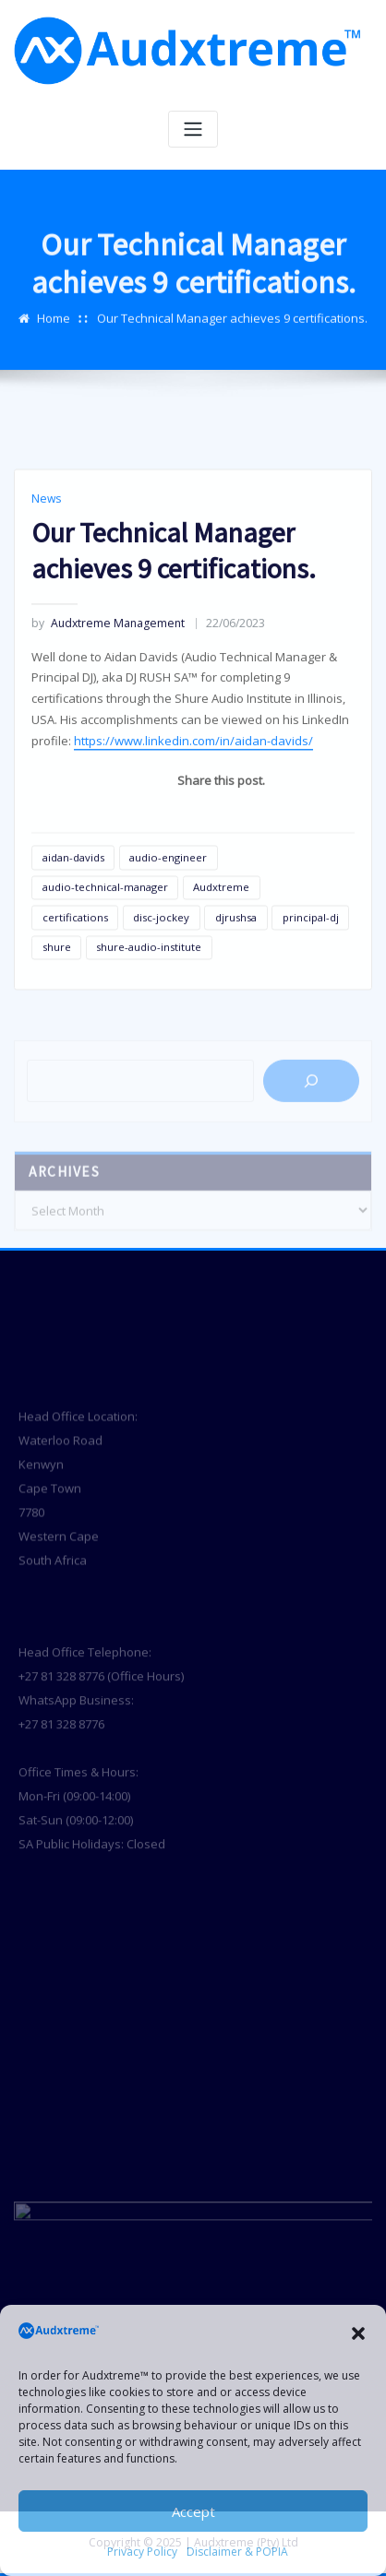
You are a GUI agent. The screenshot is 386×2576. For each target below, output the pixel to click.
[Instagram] (232, 905)
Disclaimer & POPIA (237, 2551)
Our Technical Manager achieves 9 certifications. (232, 338)
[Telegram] (255, 905)
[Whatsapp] (188, 905)
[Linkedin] (210, 905)
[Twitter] (321, 905)
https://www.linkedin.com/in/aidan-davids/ (193, 844)
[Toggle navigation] (193, 129)
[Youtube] (277, 905)
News (46, 602)
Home (53, 338)
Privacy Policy (142, 2551)
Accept (193, 2511)
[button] (358, 2333)
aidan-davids (73, 960)
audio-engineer (168, 960)
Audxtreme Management (108, 726)
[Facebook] (299, 905)
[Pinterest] (343, 905)
